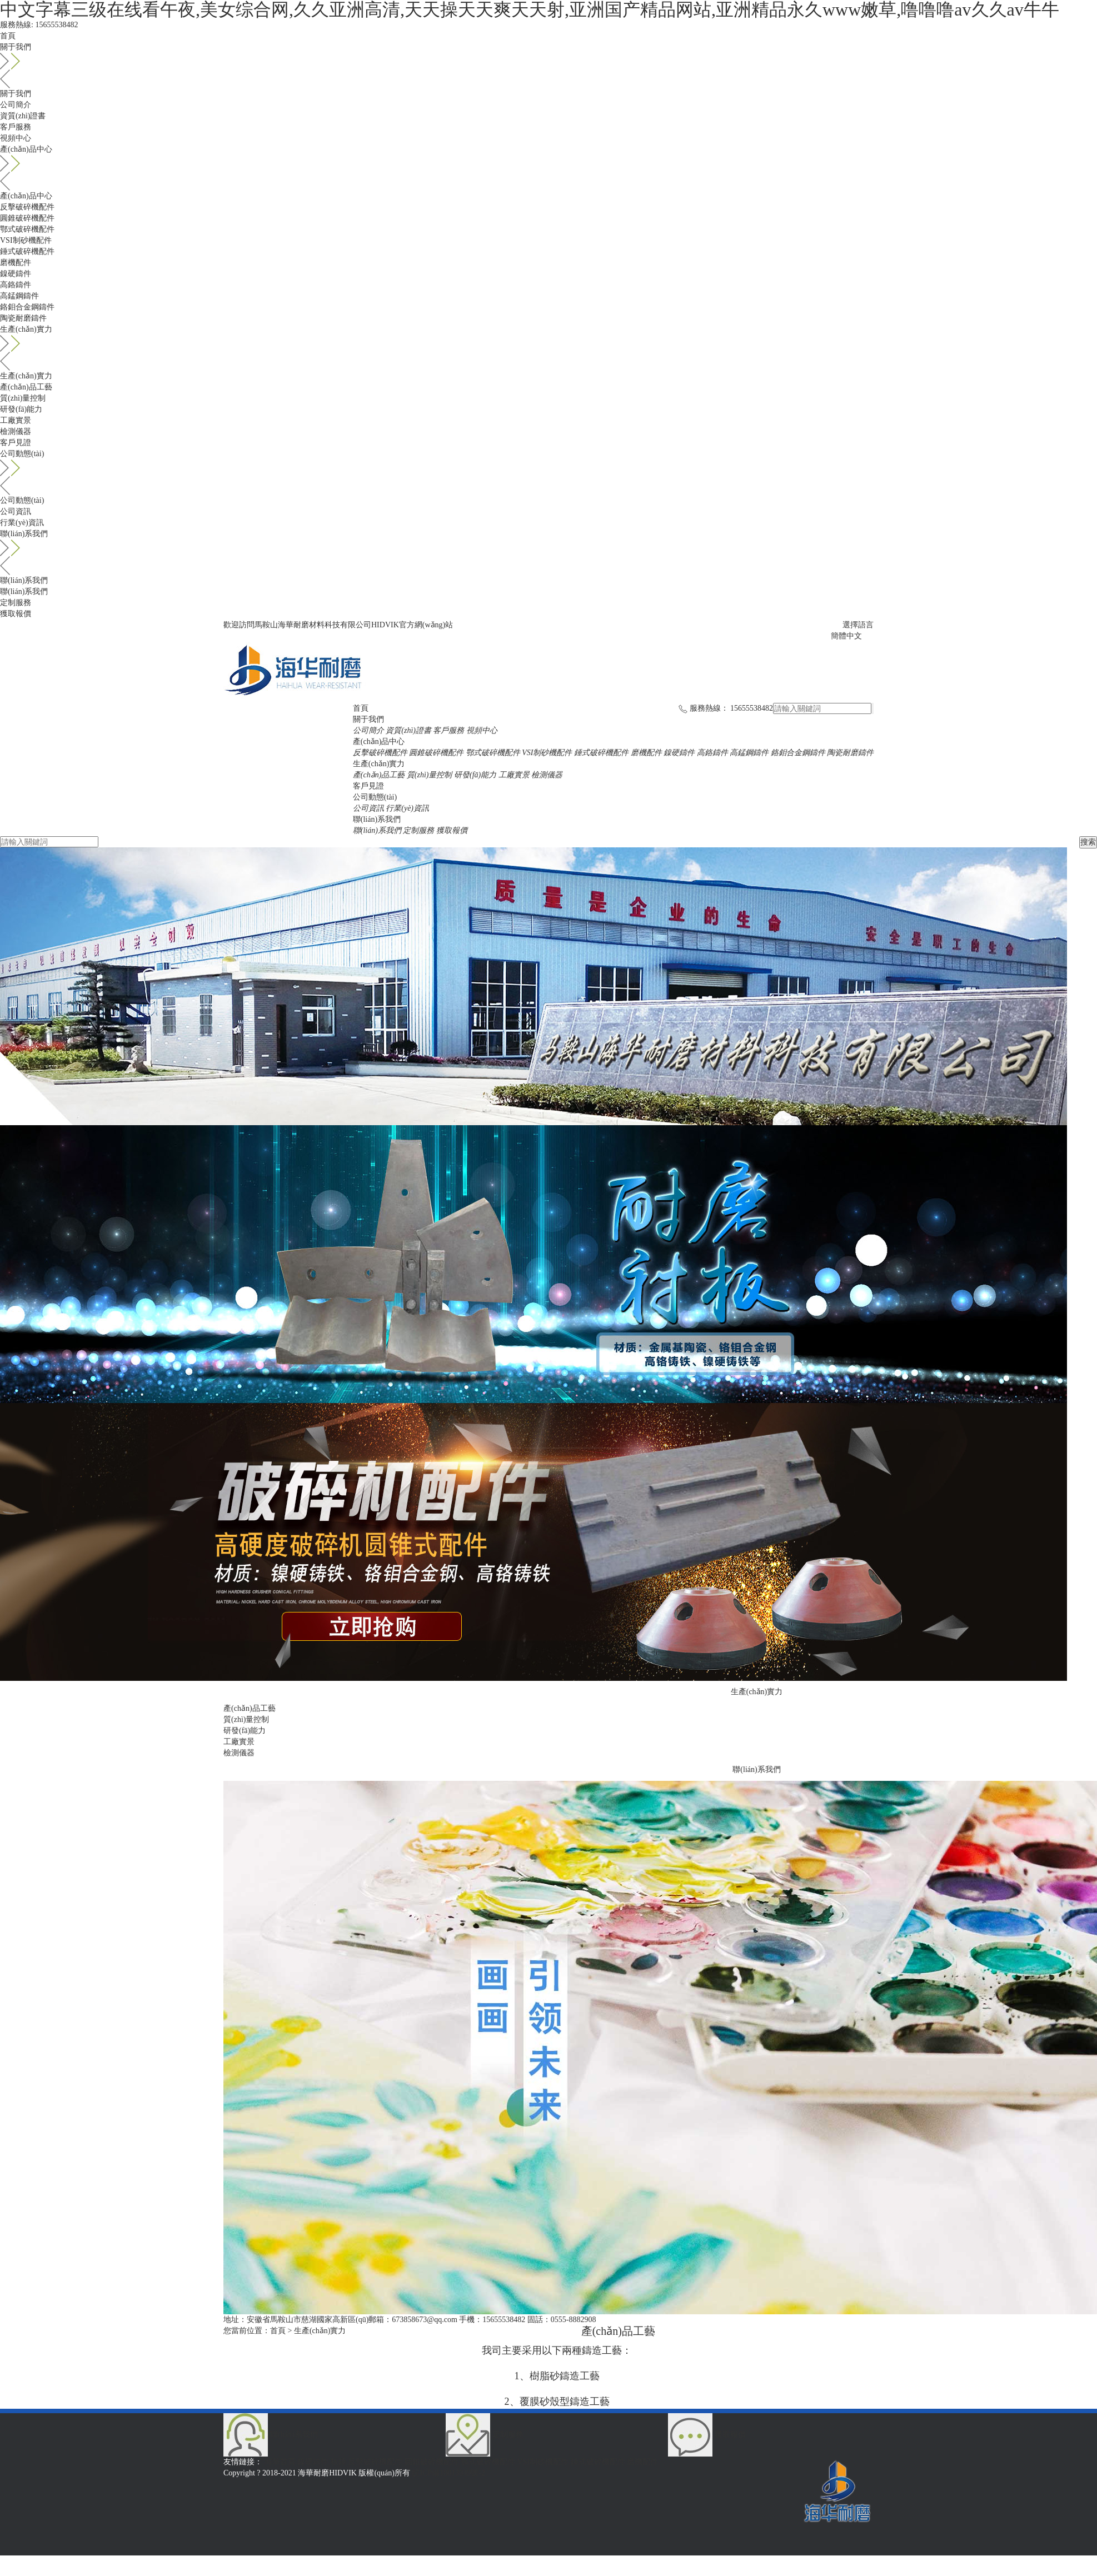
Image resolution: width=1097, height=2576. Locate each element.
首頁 (8, 36)
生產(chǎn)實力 (548, 338)
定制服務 (15, 602)
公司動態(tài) (548, 463)
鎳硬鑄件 (15, 273)
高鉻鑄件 (15, 285)
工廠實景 (15, 420)
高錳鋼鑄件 (19, 296)
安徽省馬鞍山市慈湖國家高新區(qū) (307, 2319)
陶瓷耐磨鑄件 (23, 318)
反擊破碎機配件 (27, 207)
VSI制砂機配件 (26, 240)
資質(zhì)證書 (23, 116)
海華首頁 (281, 2462)
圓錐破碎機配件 (27, 218)
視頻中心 (15, 138)
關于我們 (548, 56)
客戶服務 (15, 127)
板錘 (339, 2462)
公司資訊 (15, 511)
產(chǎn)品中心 (548, 158)
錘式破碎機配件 (27, 251)
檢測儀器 (15, 431)
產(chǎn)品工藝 (26, 387)
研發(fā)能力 (21, 409)
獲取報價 (15, 614)
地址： (235, 2319)
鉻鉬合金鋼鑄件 (27, 307)
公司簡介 (15, 105)
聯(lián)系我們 (548, 543)
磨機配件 (15, 262)
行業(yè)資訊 (22, 522)
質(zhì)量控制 (23, 398)
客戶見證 (15, 442)
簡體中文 (846, 636)
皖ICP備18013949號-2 (448, 2473)
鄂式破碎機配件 (27, 229)
